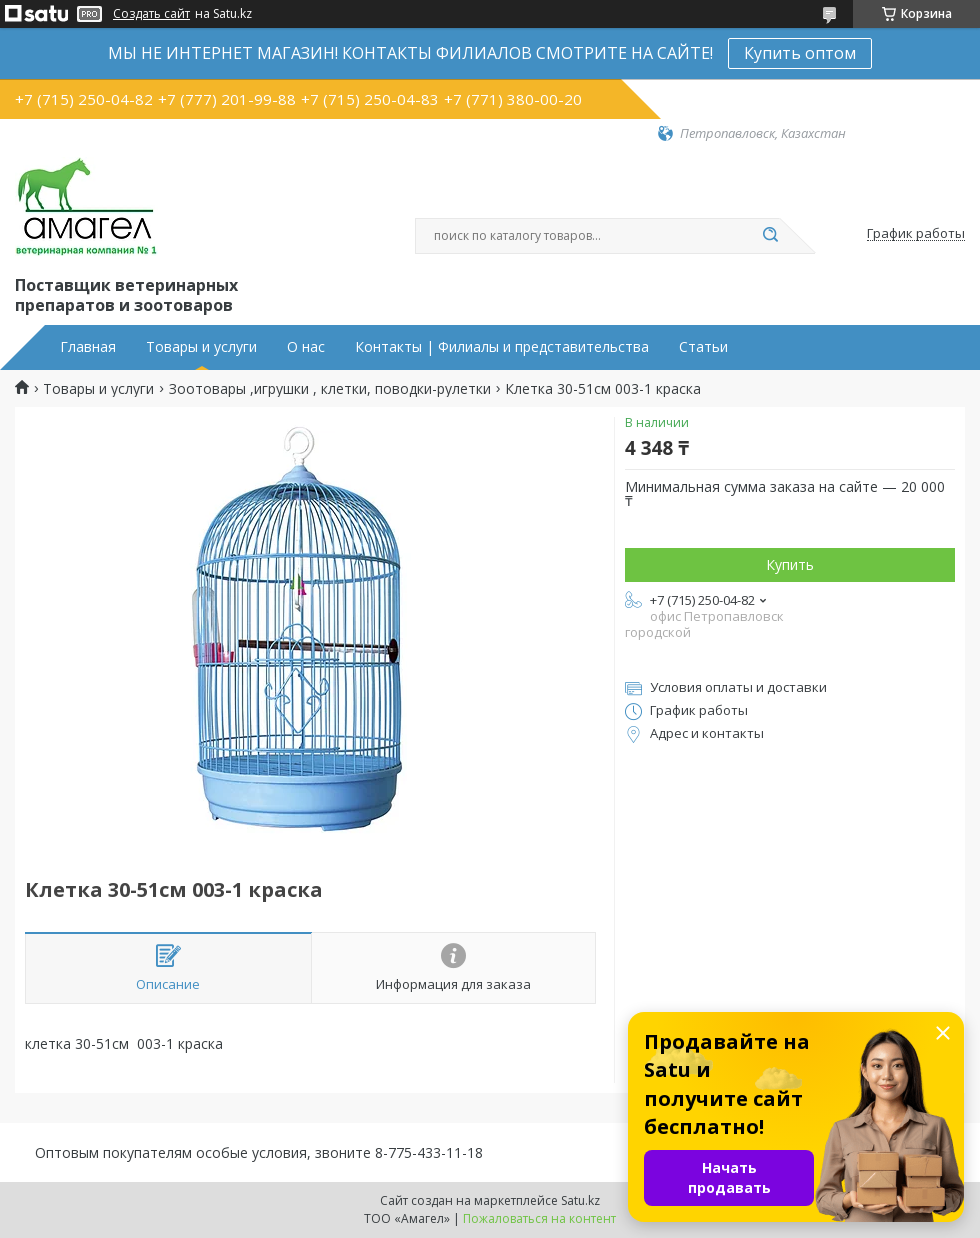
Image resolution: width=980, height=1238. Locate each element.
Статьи (703, 347)
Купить (790, 564)
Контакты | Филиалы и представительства (502, 347)
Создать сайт (151, 14)
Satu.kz (580, 1200)
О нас (306, 347)
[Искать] (770, 236)
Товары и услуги (201, 347)
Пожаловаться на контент (539, 1218)
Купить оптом (800, 53)
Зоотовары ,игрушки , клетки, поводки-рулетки (330, 389)
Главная (88, 347)
